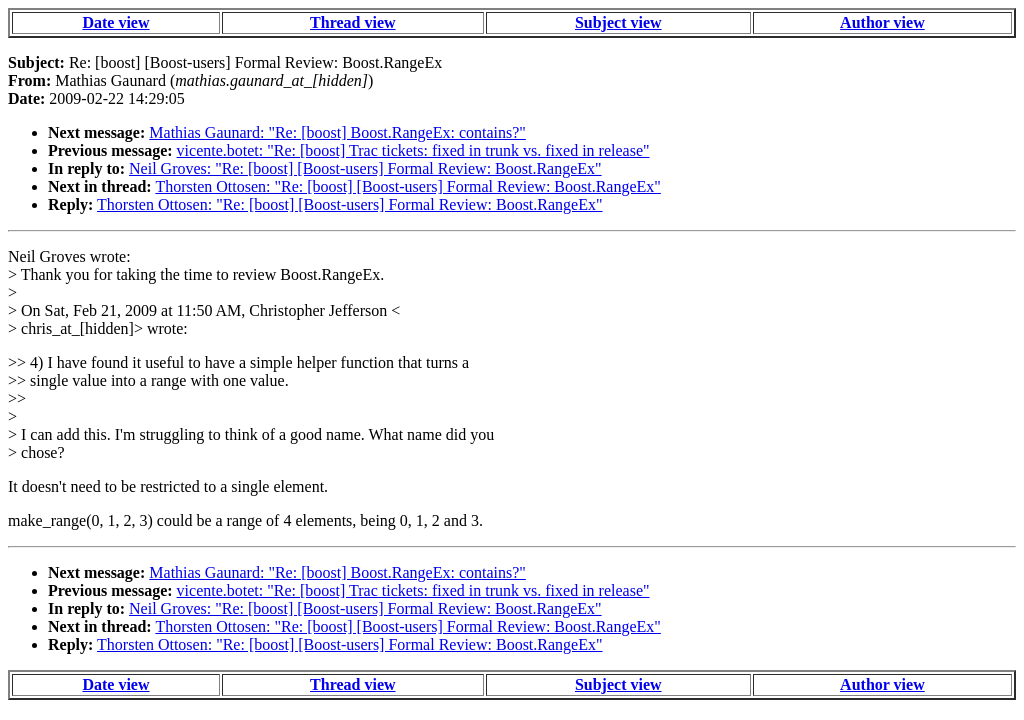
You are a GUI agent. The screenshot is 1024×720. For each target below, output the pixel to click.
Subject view (618, 22)
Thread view (352, 22)
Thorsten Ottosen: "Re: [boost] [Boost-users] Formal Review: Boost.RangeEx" (407, 186)
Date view (115, 22)
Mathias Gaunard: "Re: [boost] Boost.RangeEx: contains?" (337, 132)
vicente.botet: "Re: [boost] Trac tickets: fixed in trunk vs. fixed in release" (413, 150)
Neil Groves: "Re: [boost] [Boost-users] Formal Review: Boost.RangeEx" (365, 168)
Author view (882, 22)
